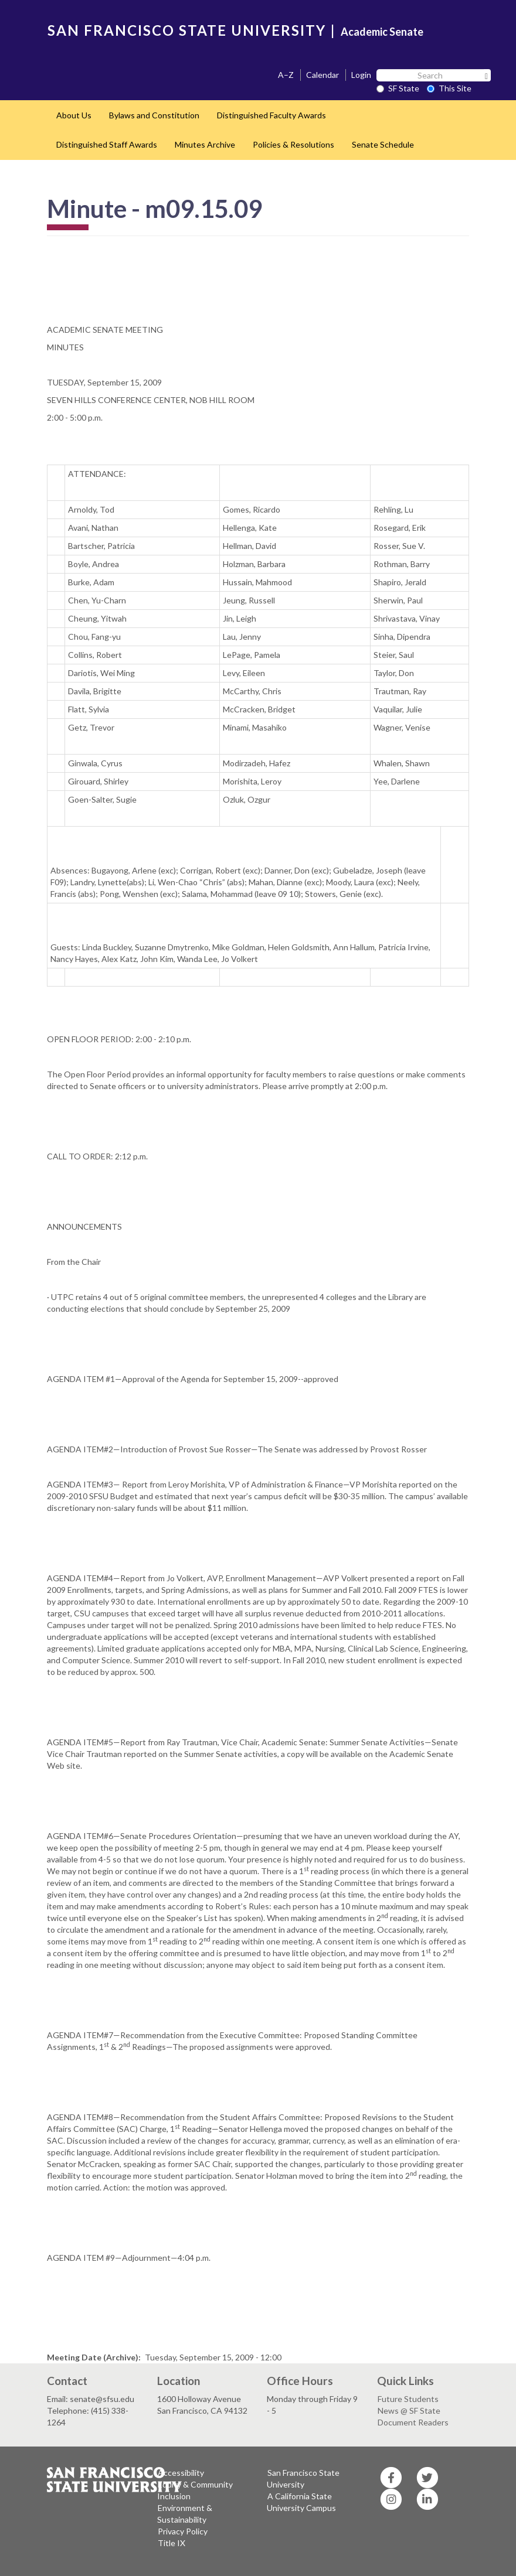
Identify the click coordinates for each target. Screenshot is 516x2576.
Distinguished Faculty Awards (271, 115)
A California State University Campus (301, 2502)
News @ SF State (409, 2410)
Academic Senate (382, 31)
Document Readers (413, 2422)
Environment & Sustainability (184, 2513)
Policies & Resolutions (293, 144)
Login (361, 75)
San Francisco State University (303, 2478)
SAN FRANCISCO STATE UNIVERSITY (186, 30)
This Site (449, 88)
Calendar (322, 75)
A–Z (286, 75)
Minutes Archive (205, 144)
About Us (73, 115)
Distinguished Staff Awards (106, 144)
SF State (397, 88)
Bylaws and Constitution (154, 115)
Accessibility (181, 2473)
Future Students (408, 2399)
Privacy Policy (183, 2531)
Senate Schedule (383, 144)
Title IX (171, 2543)
